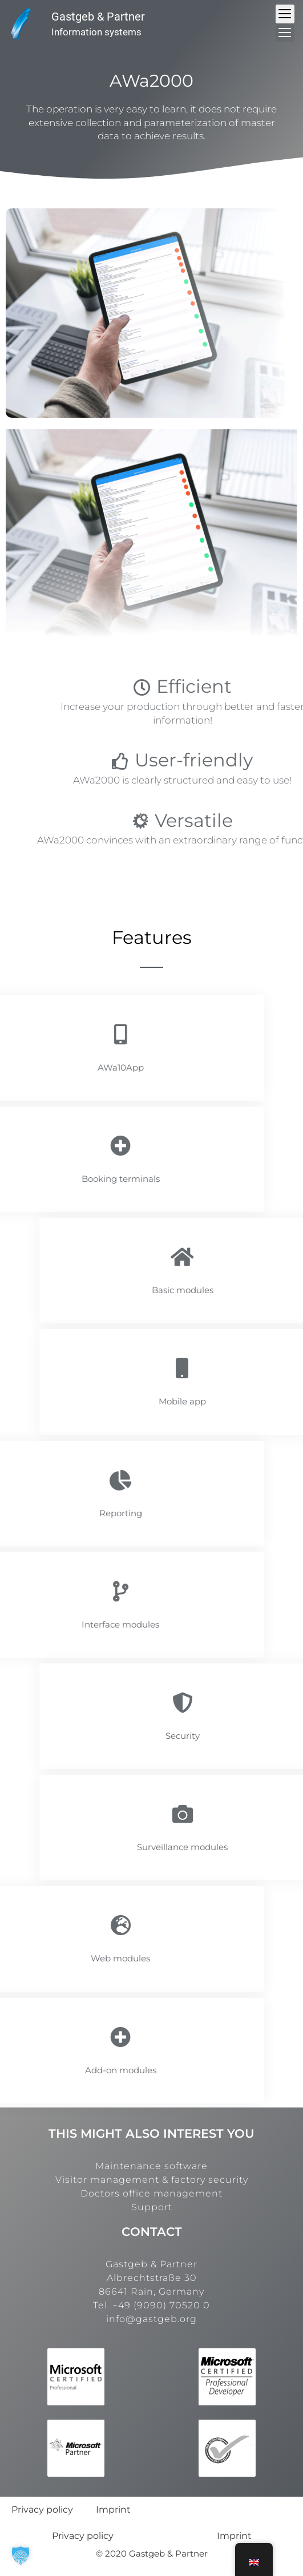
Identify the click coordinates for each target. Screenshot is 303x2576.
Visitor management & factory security (151, 2179)
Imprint (113, 2509)
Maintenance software (151, 2166)
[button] (20, 2555)
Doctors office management (151, 2193)
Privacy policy (42, 2509)
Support (151, 2207)
